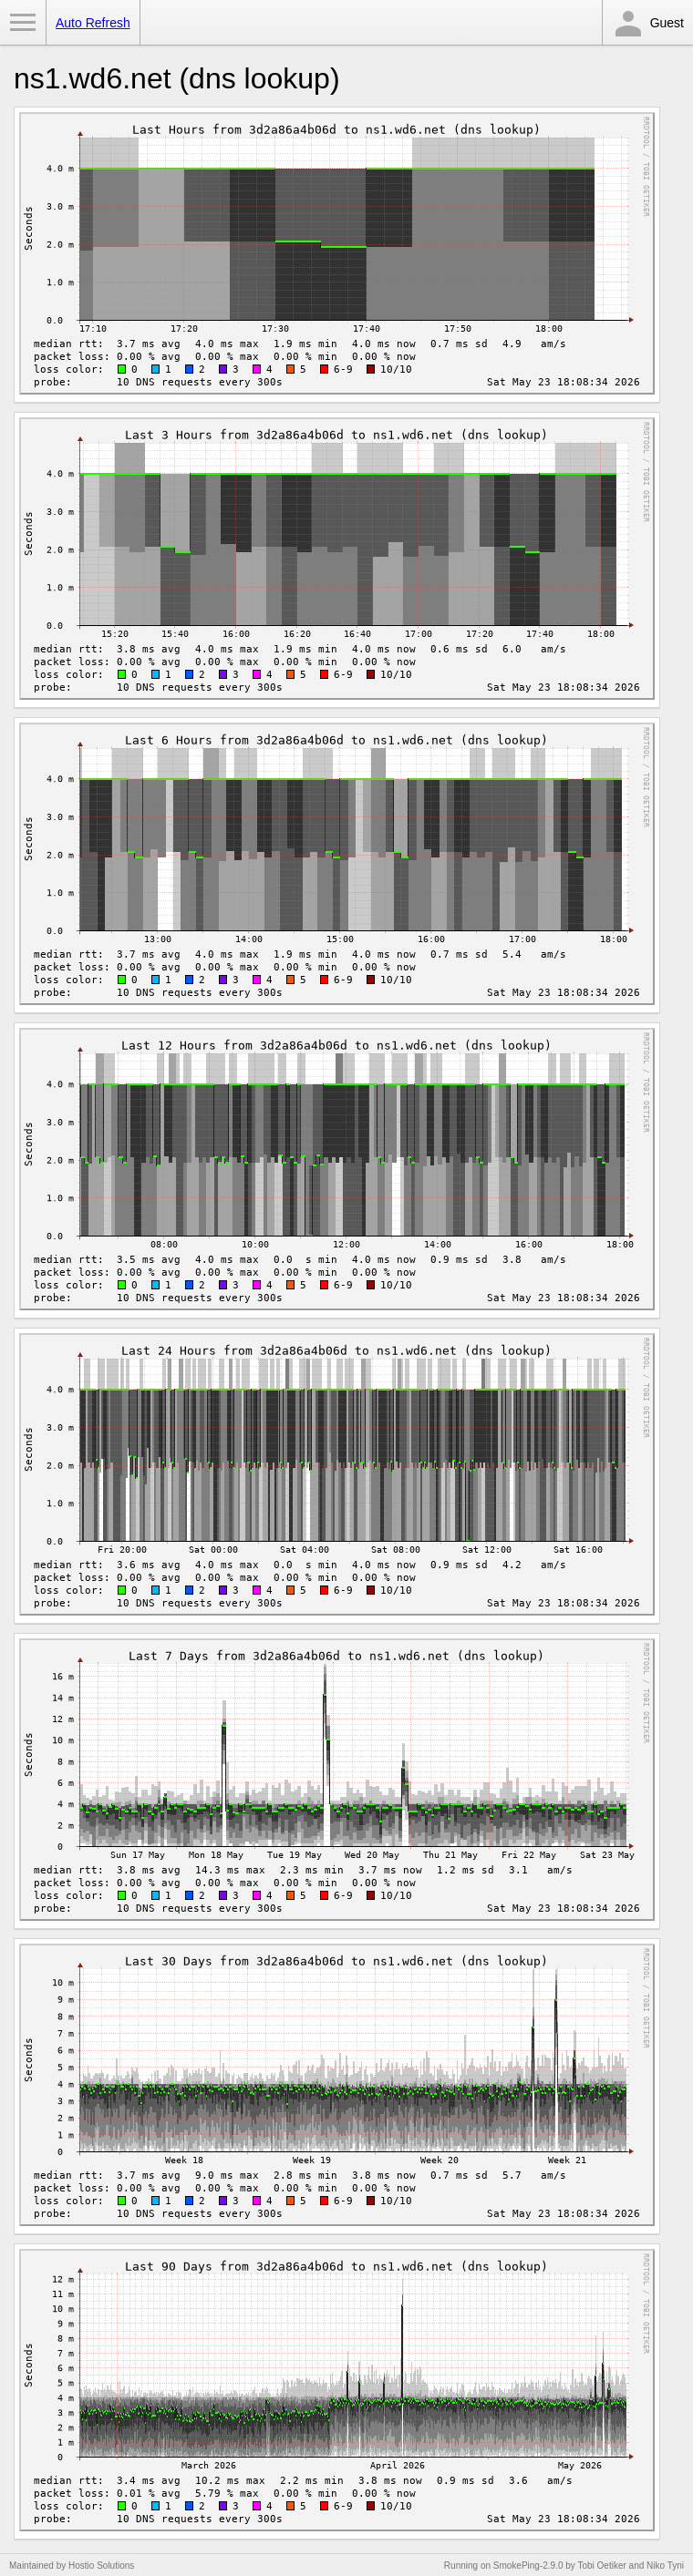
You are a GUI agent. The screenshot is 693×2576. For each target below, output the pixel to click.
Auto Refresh (93, 22)
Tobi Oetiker (601, 2566)
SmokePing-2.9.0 (528, 2566)
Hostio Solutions (101, 2566)
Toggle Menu (23, 23)
